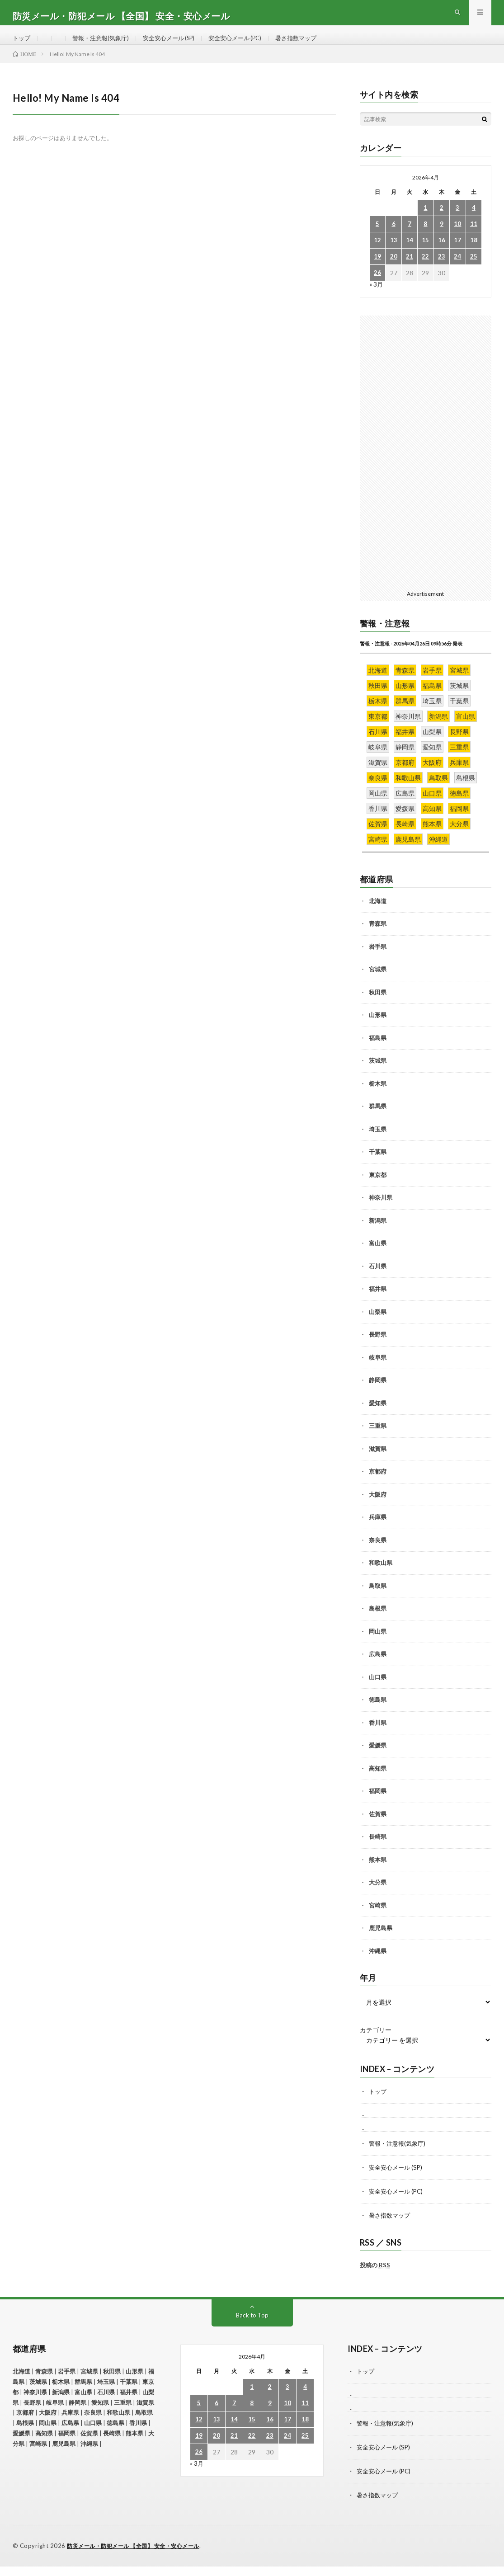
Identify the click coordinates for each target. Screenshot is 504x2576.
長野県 (377, 1348)
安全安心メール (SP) (176, 45)
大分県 (377, 1896)
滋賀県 (377, 1462)
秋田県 (377, 1006)
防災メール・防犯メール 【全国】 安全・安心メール (139, 2555)
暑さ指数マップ (313, 45)
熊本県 (377, 1873)
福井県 (377, 1303)
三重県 (377, 1440)
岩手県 (377, 960)
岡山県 (377, 1645)
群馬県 (377, 1120)
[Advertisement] (425, 465)
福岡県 (377, 1805)
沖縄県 (377, 1964)
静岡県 (377, 1394)
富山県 (377, 1257)
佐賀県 (377, 1828)
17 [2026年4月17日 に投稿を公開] (457, 255)
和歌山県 (380, 1577)
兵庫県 (377, 1531)
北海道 (377, 914)
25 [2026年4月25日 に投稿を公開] (473, 271)
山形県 (377, 1029)
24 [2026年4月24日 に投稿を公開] (457, 271)
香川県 (377, 1736)
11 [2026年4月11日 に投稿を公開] (473, 238)
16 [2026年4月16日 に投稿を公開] (441, 255)
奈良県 (377, 1554)
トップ (22, 45)
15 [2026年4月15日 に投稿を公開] (425, 255)
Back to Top (252, 2327)
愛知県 (377, 1417)
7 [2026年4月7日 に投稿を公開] (409, 238)
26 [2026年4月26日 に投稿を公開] (377, 287)
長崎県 (377, 1851)
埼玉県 (377, 1143)
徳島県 (377, 1714)
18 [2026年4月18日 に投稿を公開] (473, 255)
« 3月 (376, 298)
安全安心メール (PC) (248, 45)
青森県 (377, 938)
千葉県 (377, 1166)
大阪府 (377, 1508)
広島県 (377, 1668)
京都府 (377, 1485)
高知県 (377, 1782)
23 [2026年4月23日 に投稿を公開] (441, 271)
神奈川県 (380, 1211)
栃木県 (377, 1097)
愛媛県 (377, 1759)
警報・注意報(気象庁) (104, 45)
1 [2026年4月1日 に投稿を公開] (425, 222)
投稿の (375, 2277)
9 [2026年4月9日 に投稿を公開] (441, 238)
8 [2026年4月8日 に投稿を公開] (425, 238)
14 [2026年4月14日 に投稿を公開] (409, 255)
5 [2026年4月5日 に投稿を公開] (377, 238)
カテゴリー (375, 2044)
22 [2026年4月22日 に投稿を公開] (425, 271)
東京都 (377, 1188)
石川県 (377, 1280)
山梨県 (377, 1325)
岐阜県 (377, 1371)
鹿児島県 (380, 1942)
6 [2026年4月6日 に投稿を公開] (394, 238)
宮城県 (377, 983)
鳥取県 (377, 1599)
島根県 (377, 1622)
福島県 (377, 1051)
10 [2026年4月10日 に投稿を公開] (457, 238)
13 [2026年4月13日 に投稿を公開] (393, 255)
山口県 (377, 1691)
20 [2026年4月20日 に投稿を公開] (393, 271)
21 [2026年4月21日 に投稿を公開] (409, 271)
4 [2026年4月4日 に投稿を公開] (474, 222)
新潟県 (377, 1234)
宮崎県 (377, 1919)
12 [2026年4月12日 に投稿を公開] (377, 255)
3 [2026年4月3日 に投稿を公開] (457, 222)
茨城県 (377, 1074)
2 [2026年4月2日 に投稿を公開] (441, 222)
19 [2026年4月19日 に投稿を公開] (377, 271)
